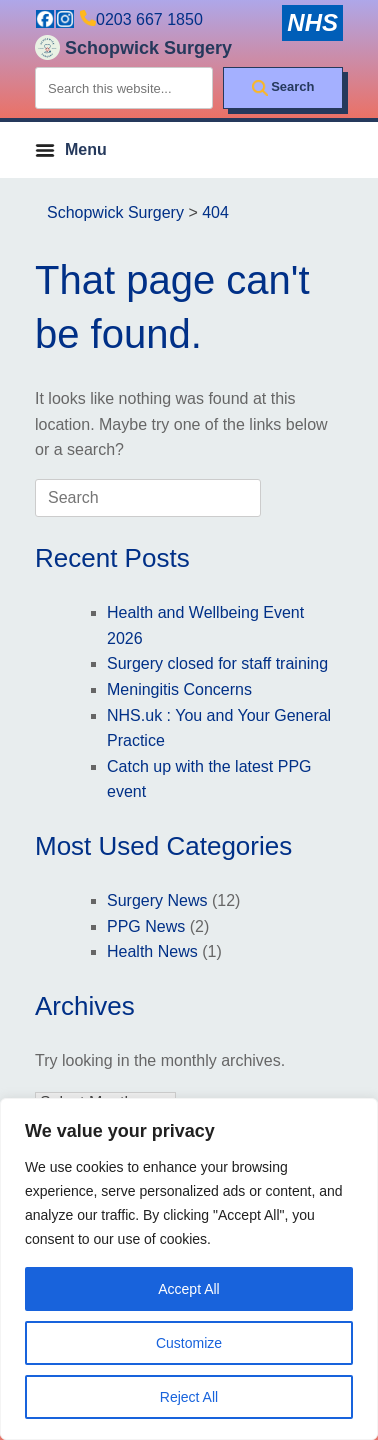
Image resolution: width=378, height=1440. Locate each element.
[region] (189, 1269)
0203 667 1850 (149, 19)
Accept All (188, 1289)
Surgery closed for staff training (217, 663)
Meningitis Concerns (179, 689)
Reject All (189, 1397)
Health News (152, 951)
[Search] (283, 88)
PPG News (146, 926)
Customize (189, 1343)
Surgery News (157, 900)
